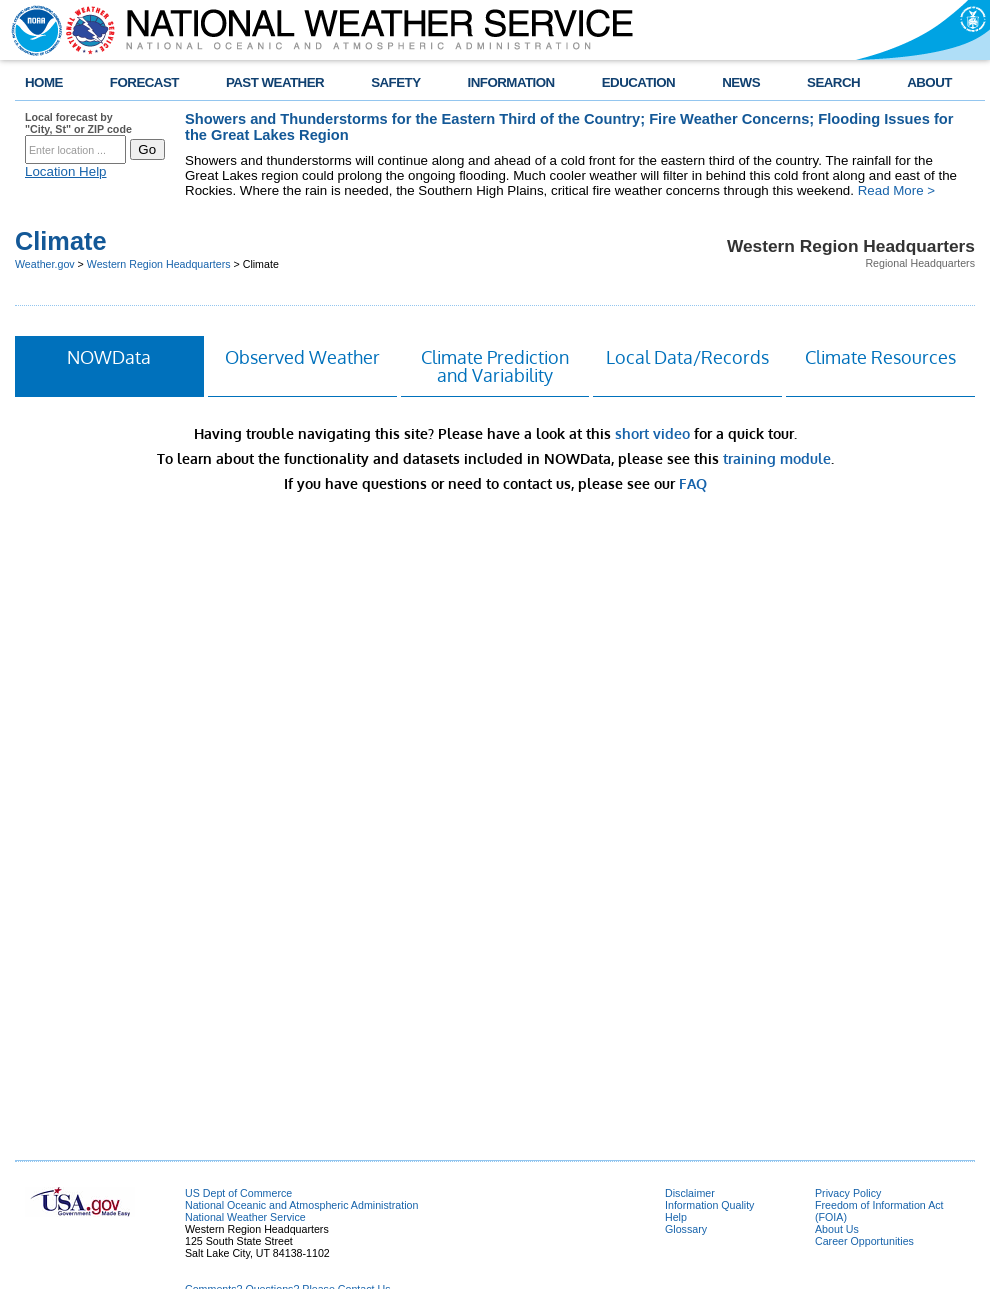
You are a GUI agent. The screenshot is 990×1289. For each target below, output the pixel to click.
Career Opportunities (864, 1241)
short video (652, 433)
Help (676, 1217)
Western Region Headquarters (159, 264)
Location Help (66, 171)
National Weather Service (245, 1217)
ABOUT (929, 82)
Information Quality (709, 1205)
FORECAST (144, 82)
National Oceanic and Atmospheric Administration (301, 1205)
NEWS (741, 82)
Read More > (896, 190)
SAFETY (395, 82)
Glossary (686, 1229)
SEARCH (833, 82)
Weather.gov (45, 264)
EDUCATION (638, 82)
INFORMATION (511, 82)
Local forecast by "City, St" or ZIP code (78, 123)
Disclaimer (690, 1193)
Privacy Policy (848, 1193)
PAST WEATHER (275, 82)
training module (777, 458)
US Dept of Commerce (238, 1193)
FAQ (693, 483)
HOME (44, 82)
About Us (837, 1229)
